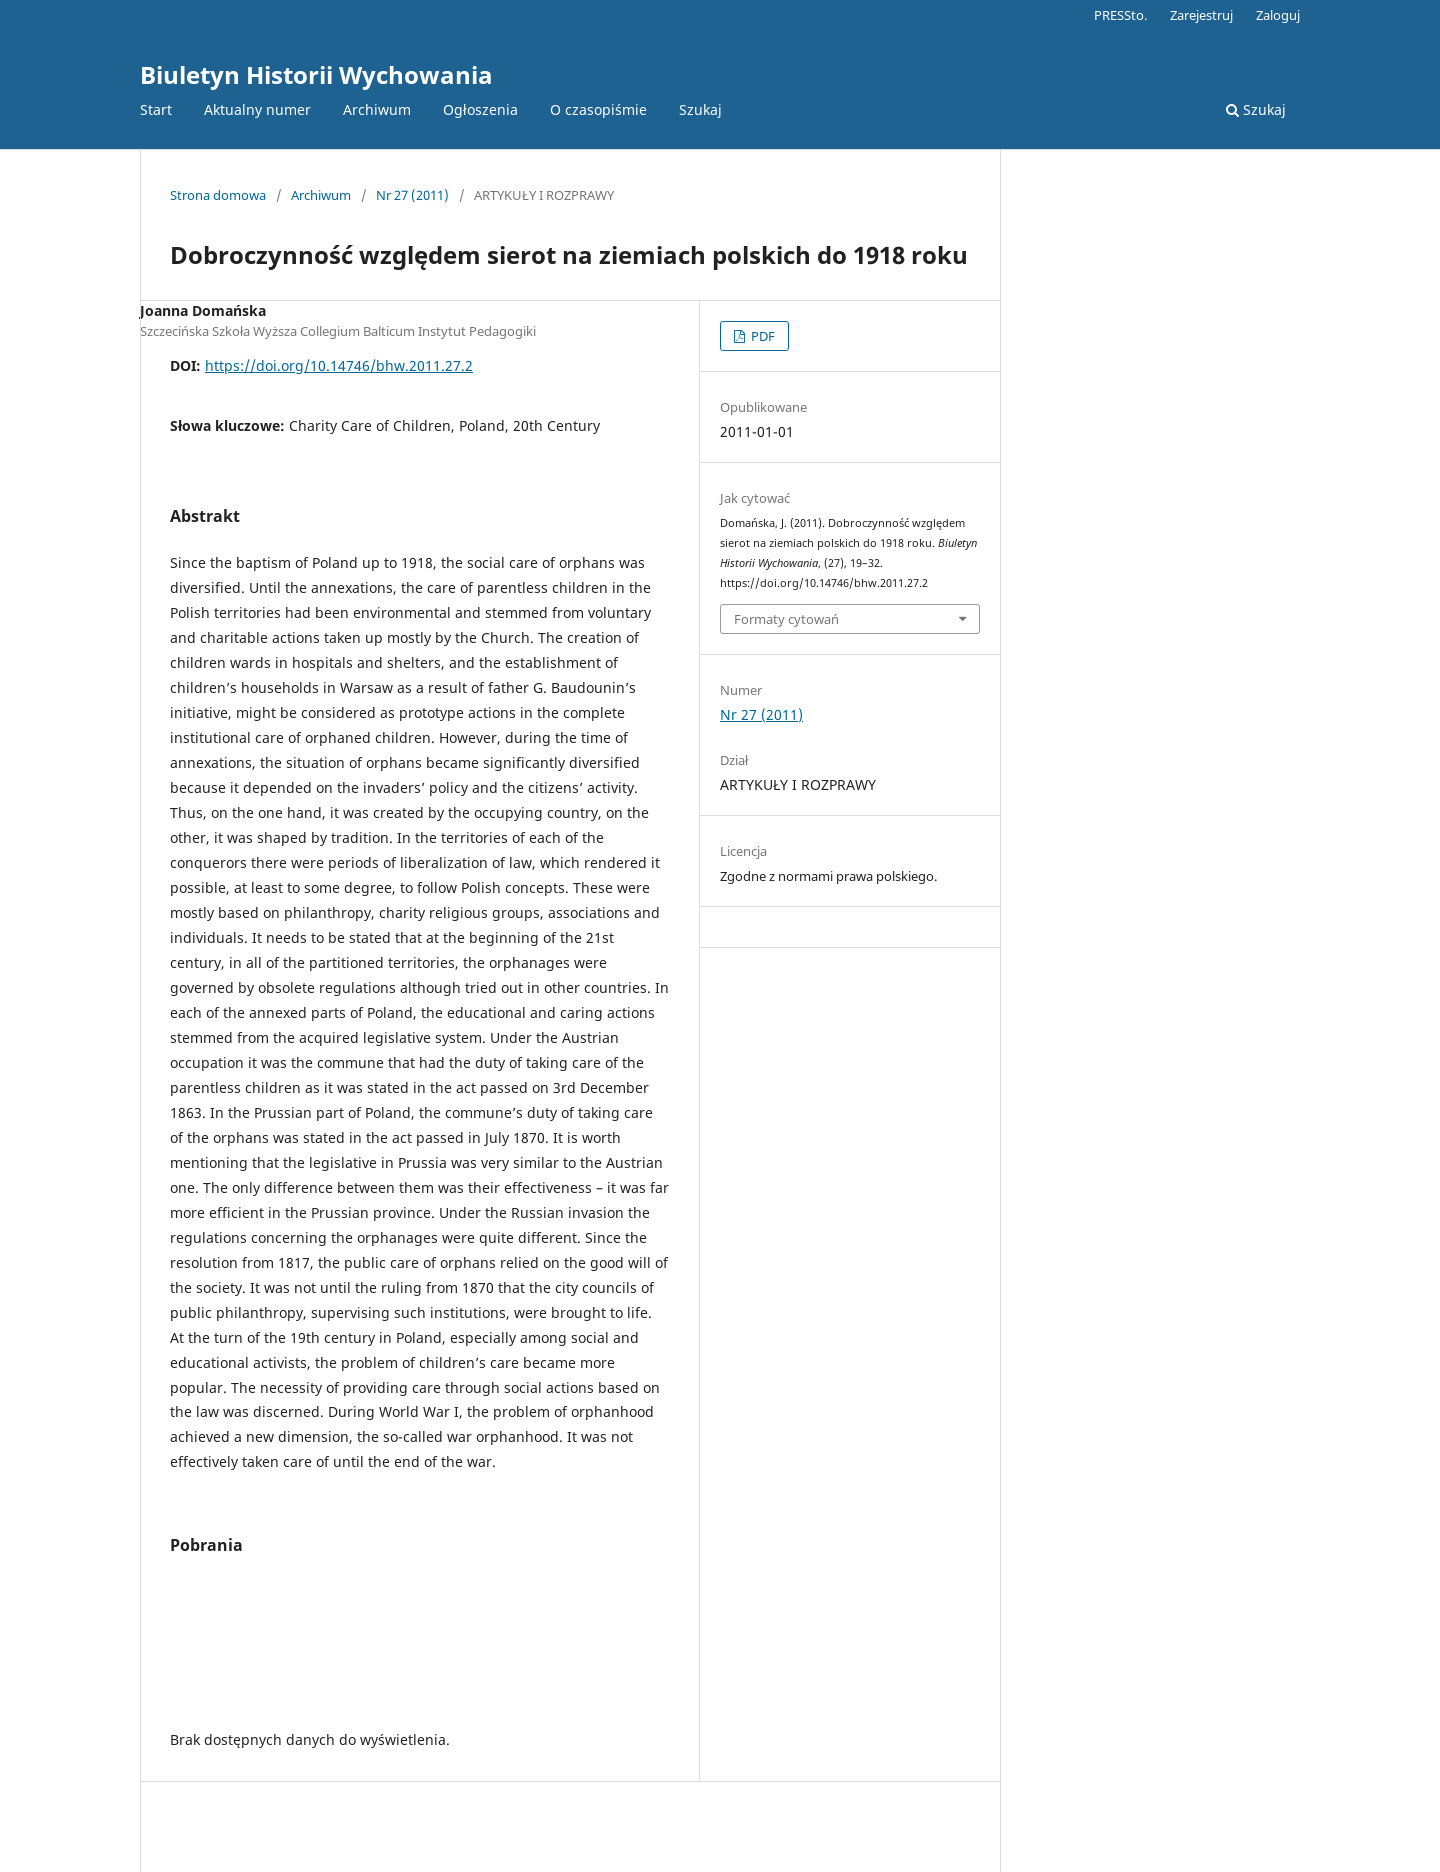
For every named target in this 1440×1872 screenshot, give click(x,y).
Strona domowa (218, 195)
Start (156, 109)
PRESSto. (1120, 15)
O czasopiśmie (598, 109)
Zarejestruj (1201, 15)
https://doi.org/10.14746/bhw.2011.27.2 (339, 365)
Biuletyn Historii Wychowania (316, 74)
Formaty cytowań (786, 619)
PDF (761, 336)
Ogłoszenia (480, 109)
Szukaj (700, 109)
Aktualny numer (257, 109)
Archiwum (377, 109)
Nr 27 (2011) (412, 195)
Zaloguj (1278, 15)
